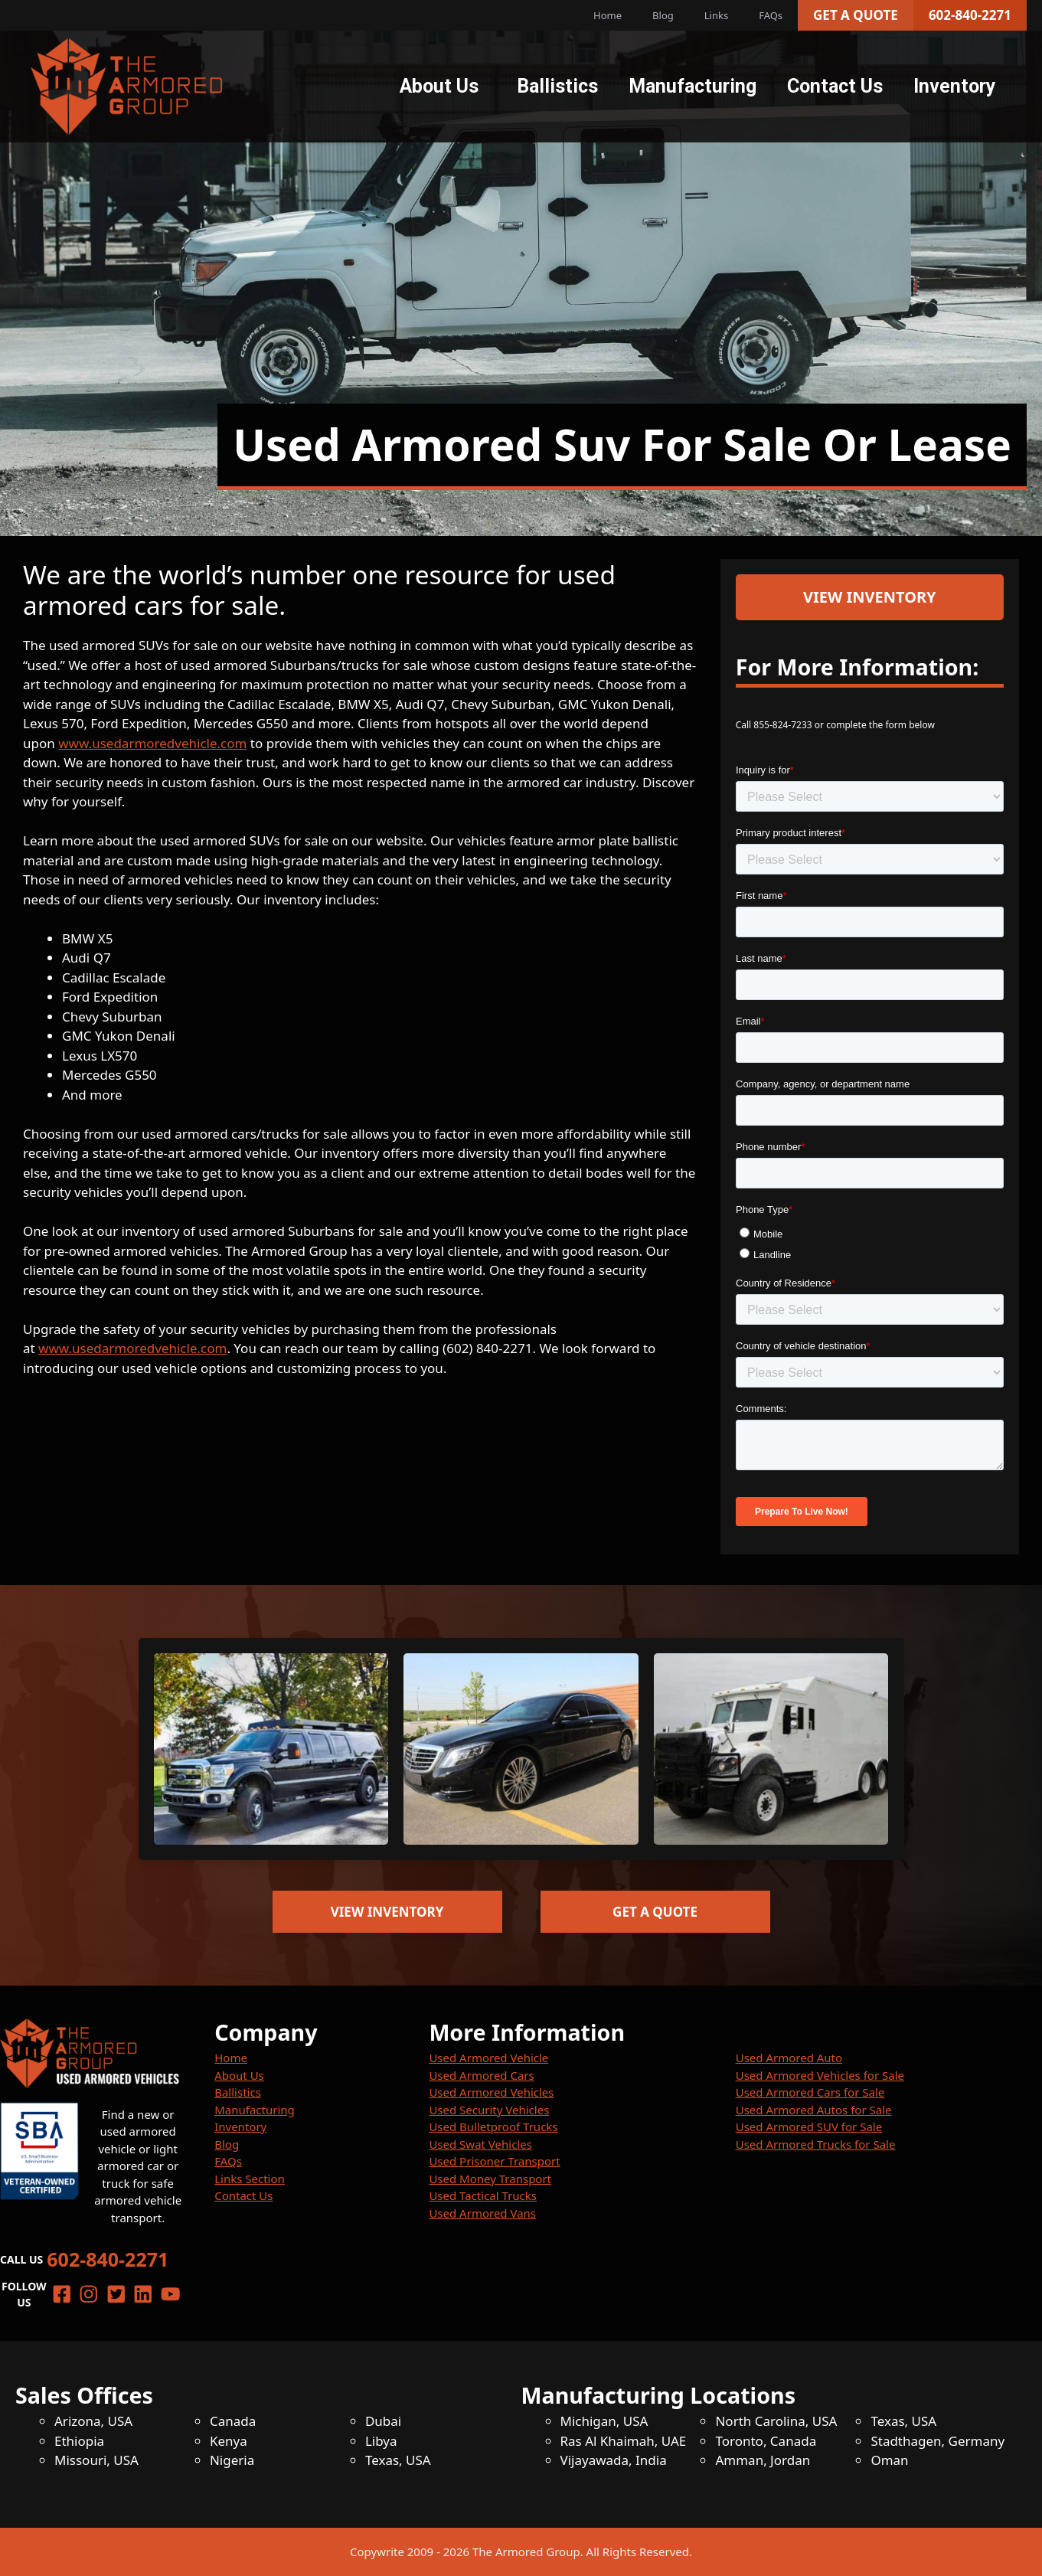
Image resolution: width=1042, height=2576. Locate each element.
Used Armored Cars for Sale (810, 2092)
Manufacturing (692, 86)
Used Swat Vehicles (480, 2144)
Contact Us (835, 86)
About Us (439, 86)
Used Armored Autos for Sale (814, 2109)
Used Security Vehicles (489, 2109)
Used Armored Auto (789, 2057)
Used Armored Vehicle (488, 2057)
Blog (663, 15)
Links (716, 15)
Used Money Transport (490, 2178)
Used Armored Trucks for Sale (816, 2144)
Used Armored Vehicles (491, 2092)
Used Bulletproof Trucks (493, 2126)
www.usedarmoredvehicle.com (152, 743)
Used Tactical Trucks (483, 2195)
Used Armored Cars (481, 2075)
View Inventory (869, 597)
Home (607, 15)
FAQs (770, 15)
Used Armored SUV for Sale (809, 2126)
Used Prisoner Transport (494, 2161)
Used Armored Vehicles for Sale (820, 2075)
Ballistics (557, 86)
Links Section (249, 2178)
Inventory (954, 86)
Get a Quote (855, 15)
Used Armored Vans (482, 2213)
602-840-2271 (970, 15)
